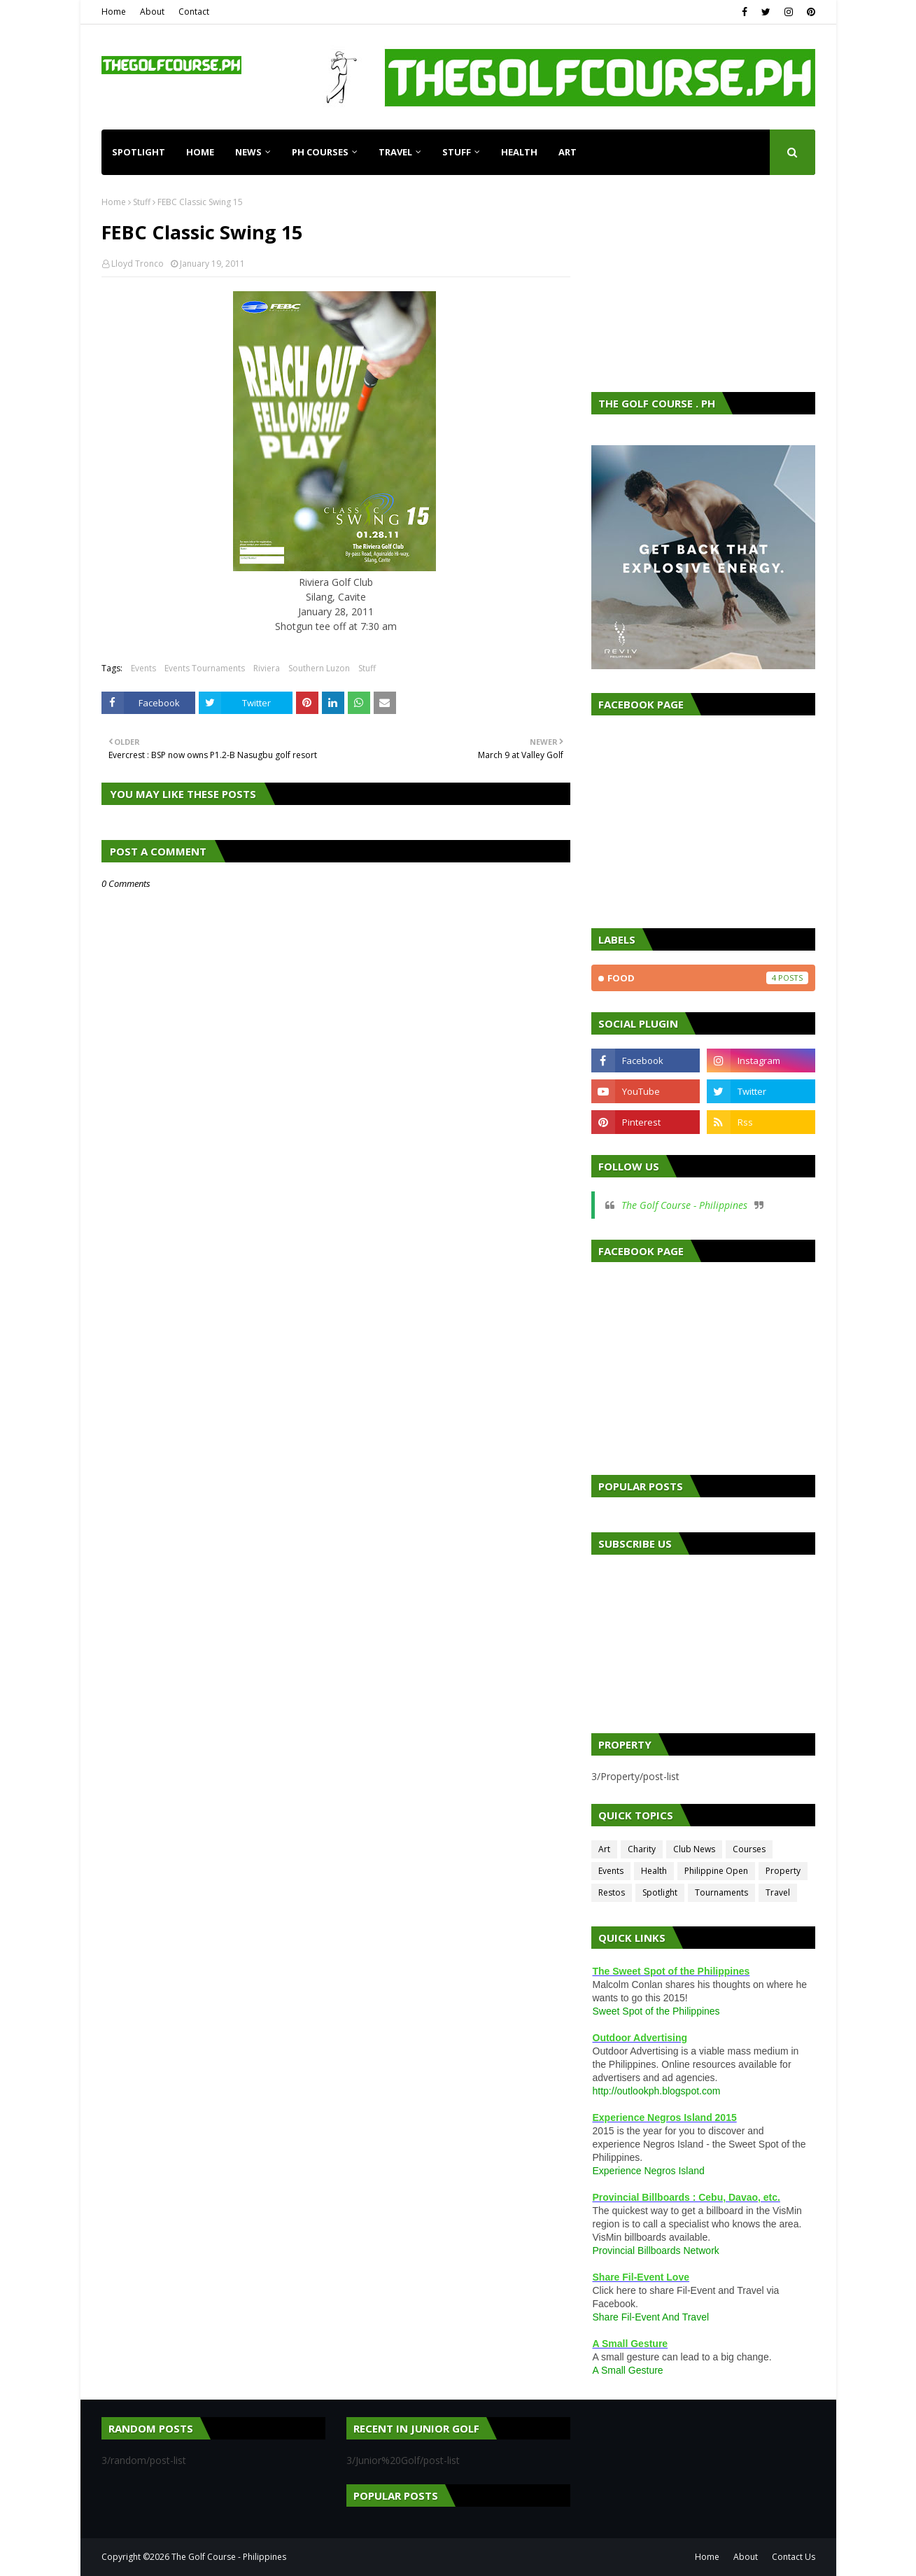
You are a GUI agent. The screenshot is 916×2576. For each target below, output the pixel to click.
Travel (778, 1892)
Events (143, 668)
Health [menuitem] (519, 152)
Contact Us (793, 2557)
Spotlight (659, 1892)
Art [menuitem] (567, 152)
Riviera (266, 668)
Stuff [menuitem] (456, 152)
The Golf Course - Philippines (684, 1205)
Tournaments (721, 1892)
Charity (642, 1849)
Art (604, 1849)
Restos (611, 1892)
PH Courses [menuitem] (320, 152)
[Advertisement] (703, 283)
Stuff (141, 202)
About (152, 12)
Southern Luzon (319, 668)
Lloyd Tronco (137, 264)
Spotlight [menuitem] (138, 152)
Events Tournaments (204, 668)
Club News (694, 1849)
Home (113, 12)
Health (654, 1871)
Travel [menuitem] (395, 152)
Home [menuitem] (200, 152)
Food (707, 978)
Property (783, 1871)
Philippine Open (716, 1871)
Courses (749, 1849)
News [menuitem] (248, 152)
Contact (193, 12)
